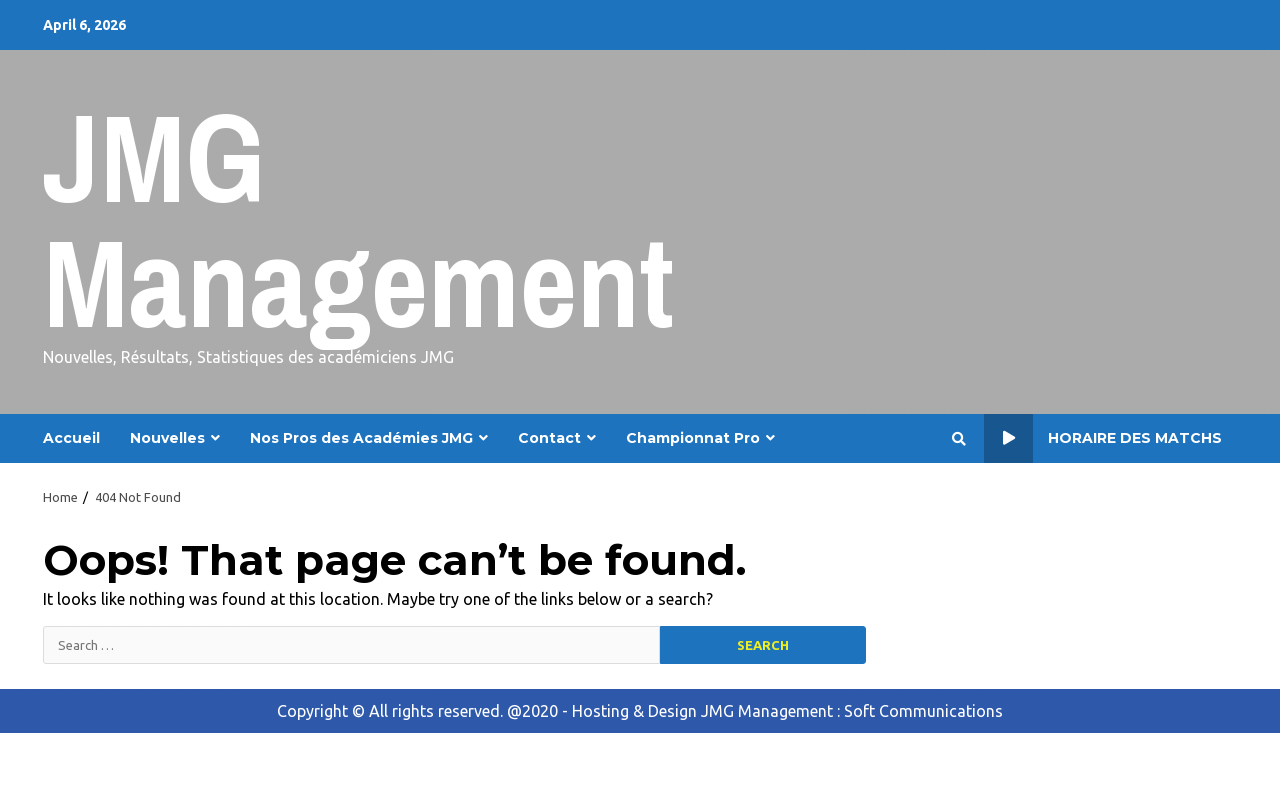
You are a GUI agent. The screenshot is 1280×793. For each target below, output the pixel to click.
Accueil (71, 438)
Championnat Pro (693, 438)
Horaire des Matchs (1103, 438)
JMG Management (358, 219)
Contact (549, 438)
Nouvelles (167, 438)
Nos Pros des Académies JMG (361, 438)
